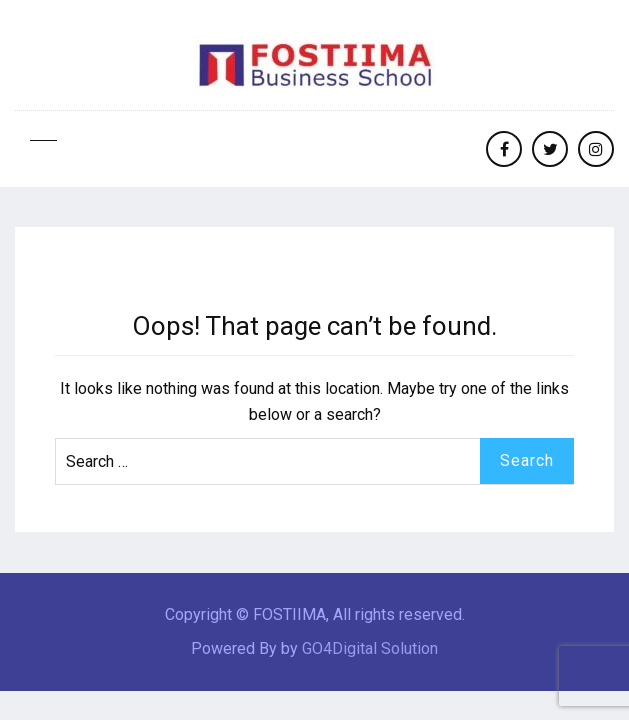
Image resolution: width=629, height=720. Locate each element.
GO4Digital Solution (370, 648)
